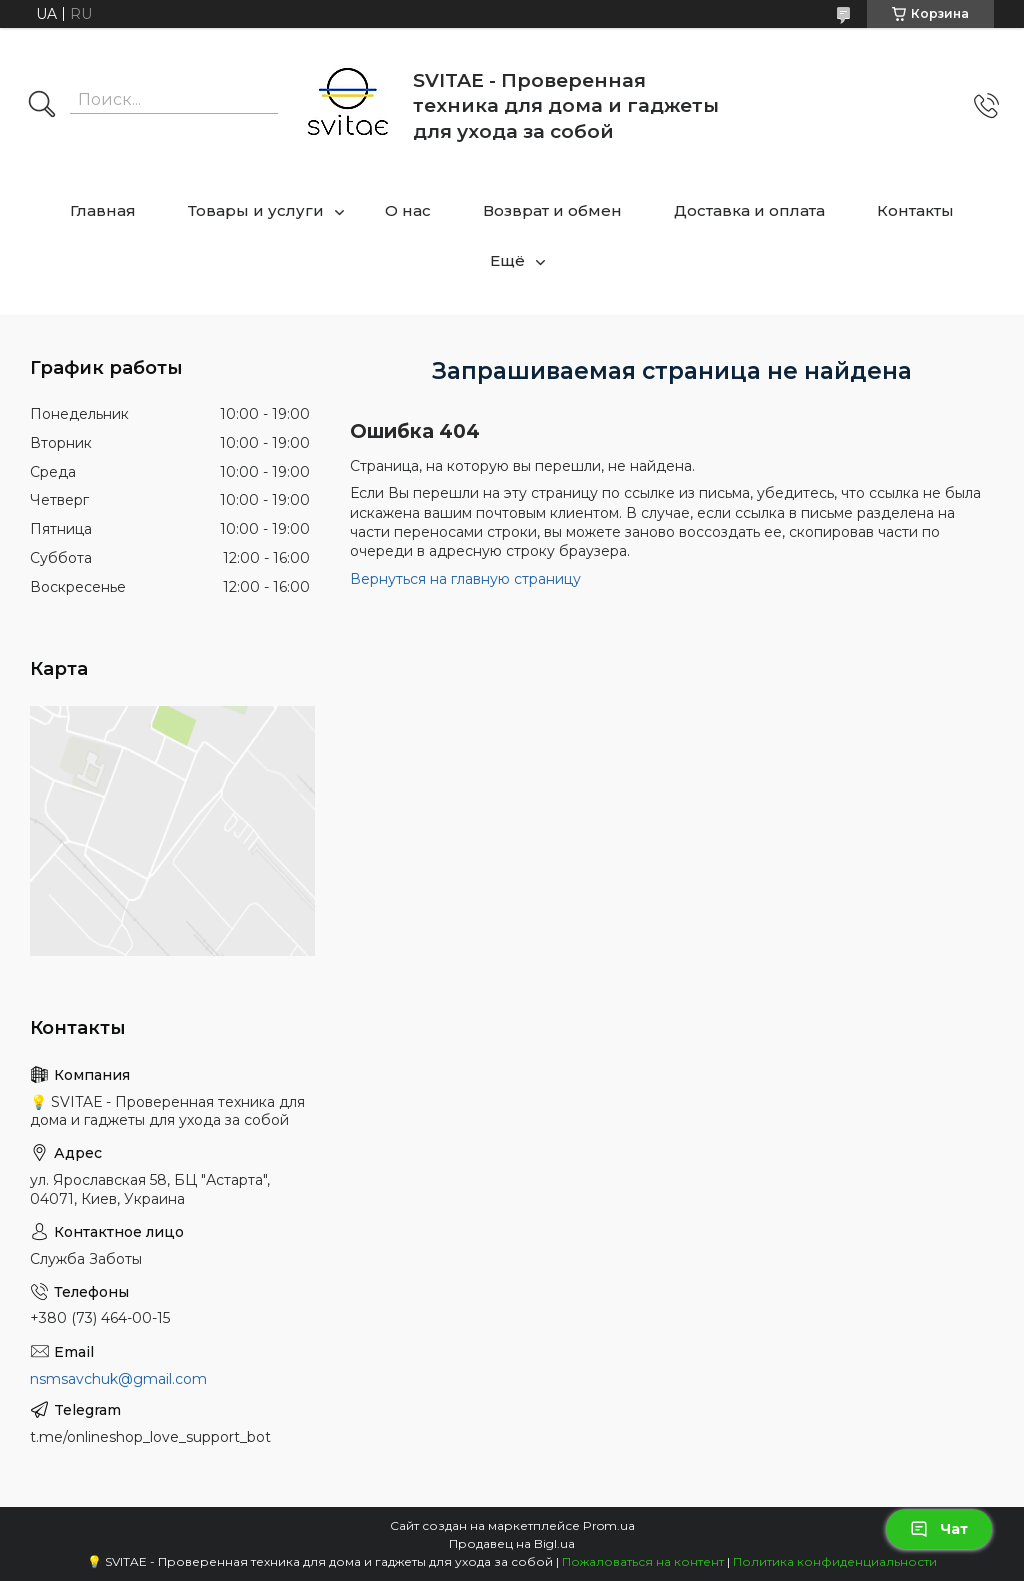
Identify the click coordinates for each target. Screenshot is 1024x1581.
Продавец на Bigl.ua (512, 1543)
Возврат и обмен (552, 210)
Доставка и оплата (749, 210)
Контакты (915, 210)
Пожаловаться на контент (643, 1561)
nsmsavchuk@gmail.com (118, 1379)
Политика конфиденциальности (835, 1561)
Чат (939, 1529)
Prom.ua (609, 1525)
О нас (408, 210)
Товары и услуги (256, 210)
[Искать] (42, 106)
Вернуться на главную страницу (465, 579)
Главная (103, 210)
